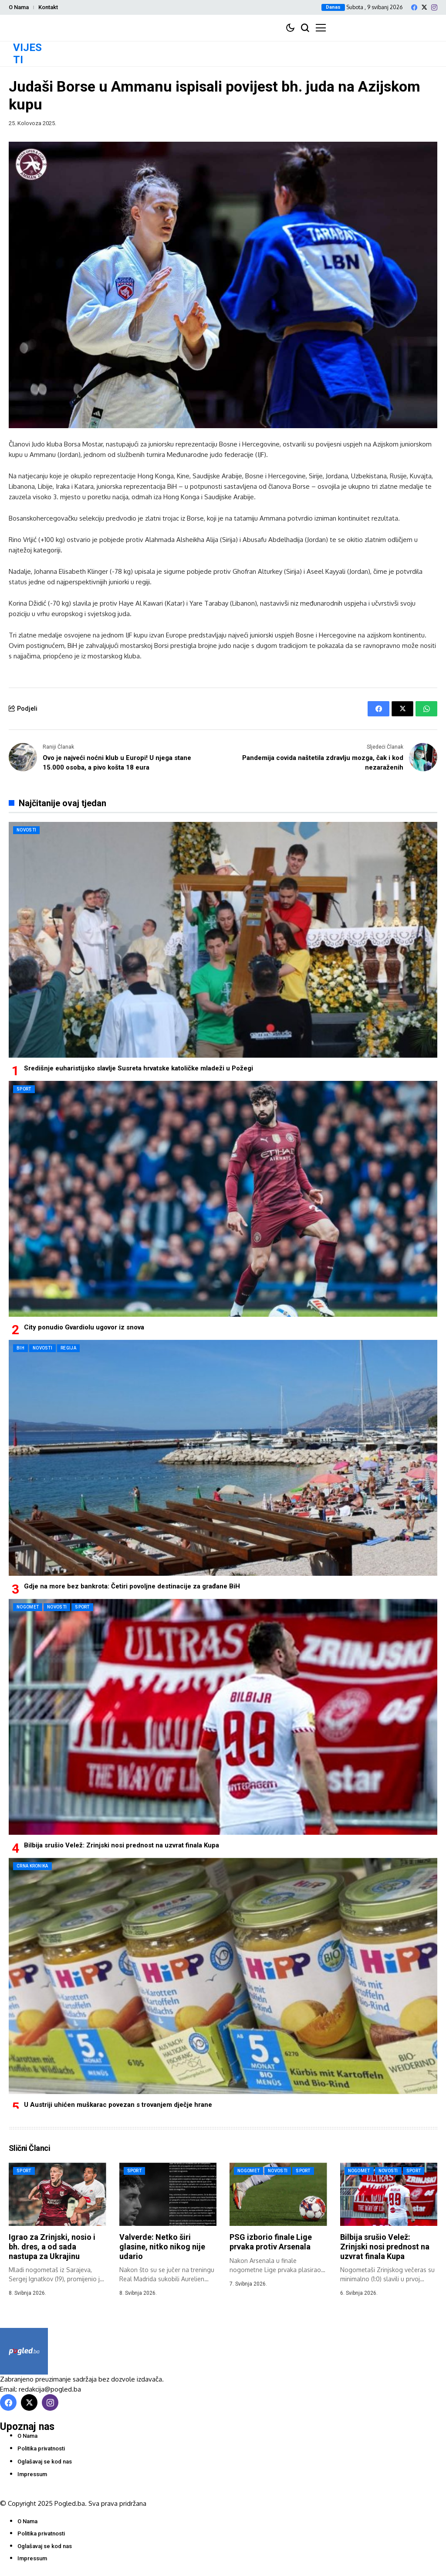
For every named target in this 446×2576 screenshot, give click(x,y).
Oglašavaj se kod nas (44, 2461)
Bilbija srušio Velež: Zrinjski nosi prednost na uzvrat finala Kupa (121, 1845)
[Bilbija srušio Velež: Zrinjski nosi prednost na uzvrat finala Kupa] (223, 1717)
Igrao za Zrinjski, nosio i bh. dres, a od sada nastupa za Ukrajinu (52, 2246)
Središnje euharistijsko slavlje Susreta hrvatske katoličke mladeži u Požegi (138, 1068)
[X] (424, 7)
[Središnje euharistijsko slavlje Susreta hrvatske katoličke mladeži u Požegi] (223, 940)
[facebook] (414, 7)
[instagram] (434, 7)
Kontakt (48, 7)
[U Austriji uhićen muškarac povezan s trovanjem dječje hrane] (223, 1976)
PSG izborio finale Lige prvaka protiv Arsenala (271, 2241)
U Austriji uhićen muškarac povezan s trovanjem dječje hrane (118, 2105)
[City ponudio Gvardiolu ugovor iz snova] (223, 1199)
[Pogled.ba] (24, 2351)
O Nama (19, 7)
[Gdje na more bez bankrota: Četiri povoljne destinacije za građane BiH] (223, 1458)
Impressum (32, 2474)
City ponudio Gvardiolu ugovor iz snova (84, 1327)
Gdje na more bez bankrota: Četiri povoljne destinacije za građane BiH (132, 1586)
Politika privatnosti (41, 2448)
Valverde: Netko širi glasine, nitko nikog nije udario (162, 2246)
